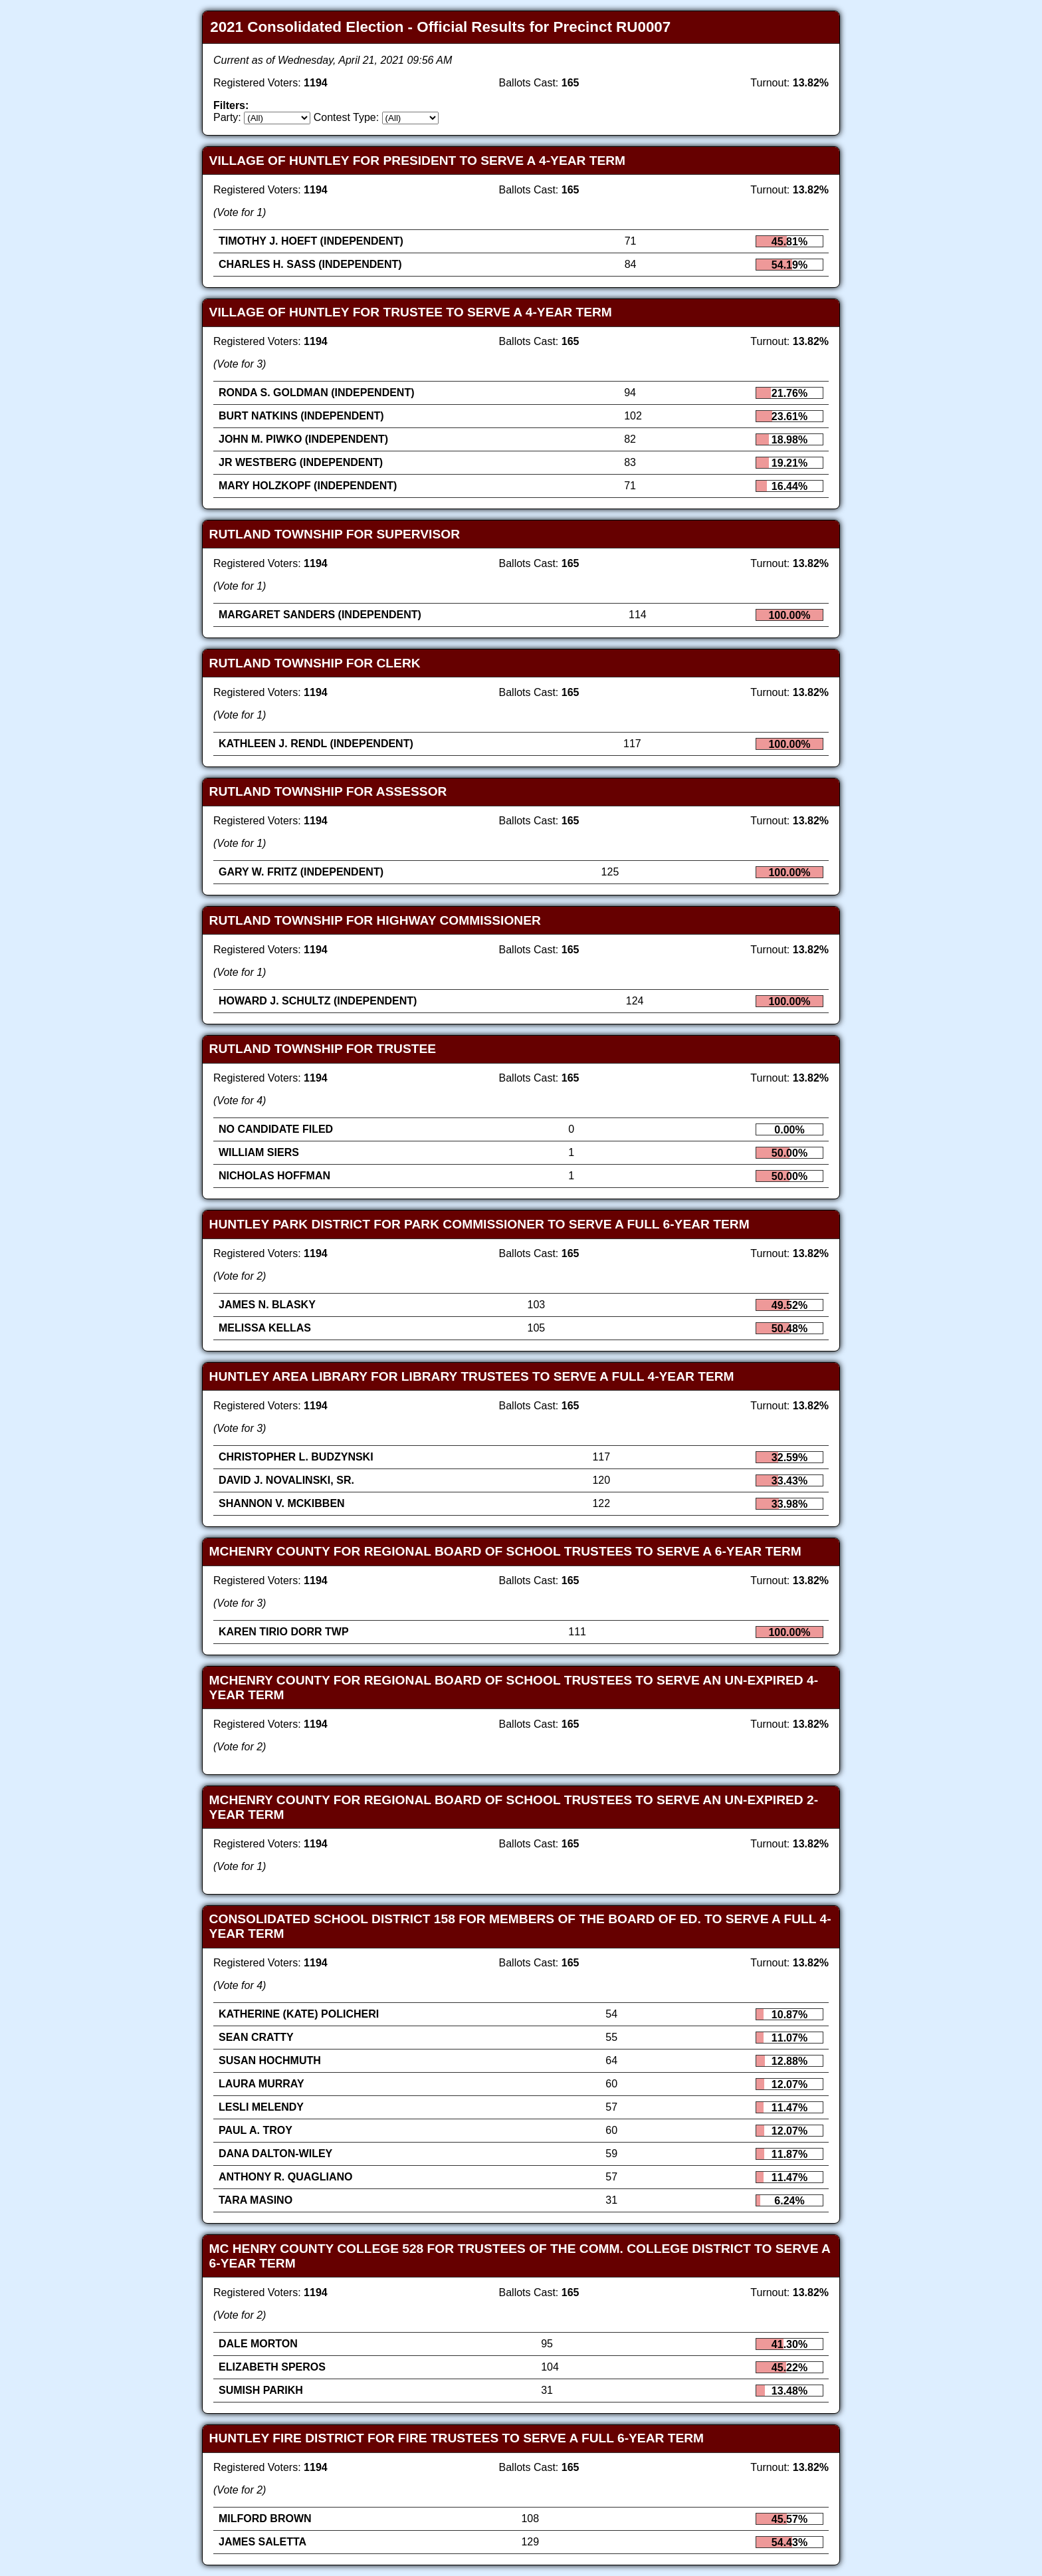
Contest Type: (346, 117)
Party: (227, 117)
